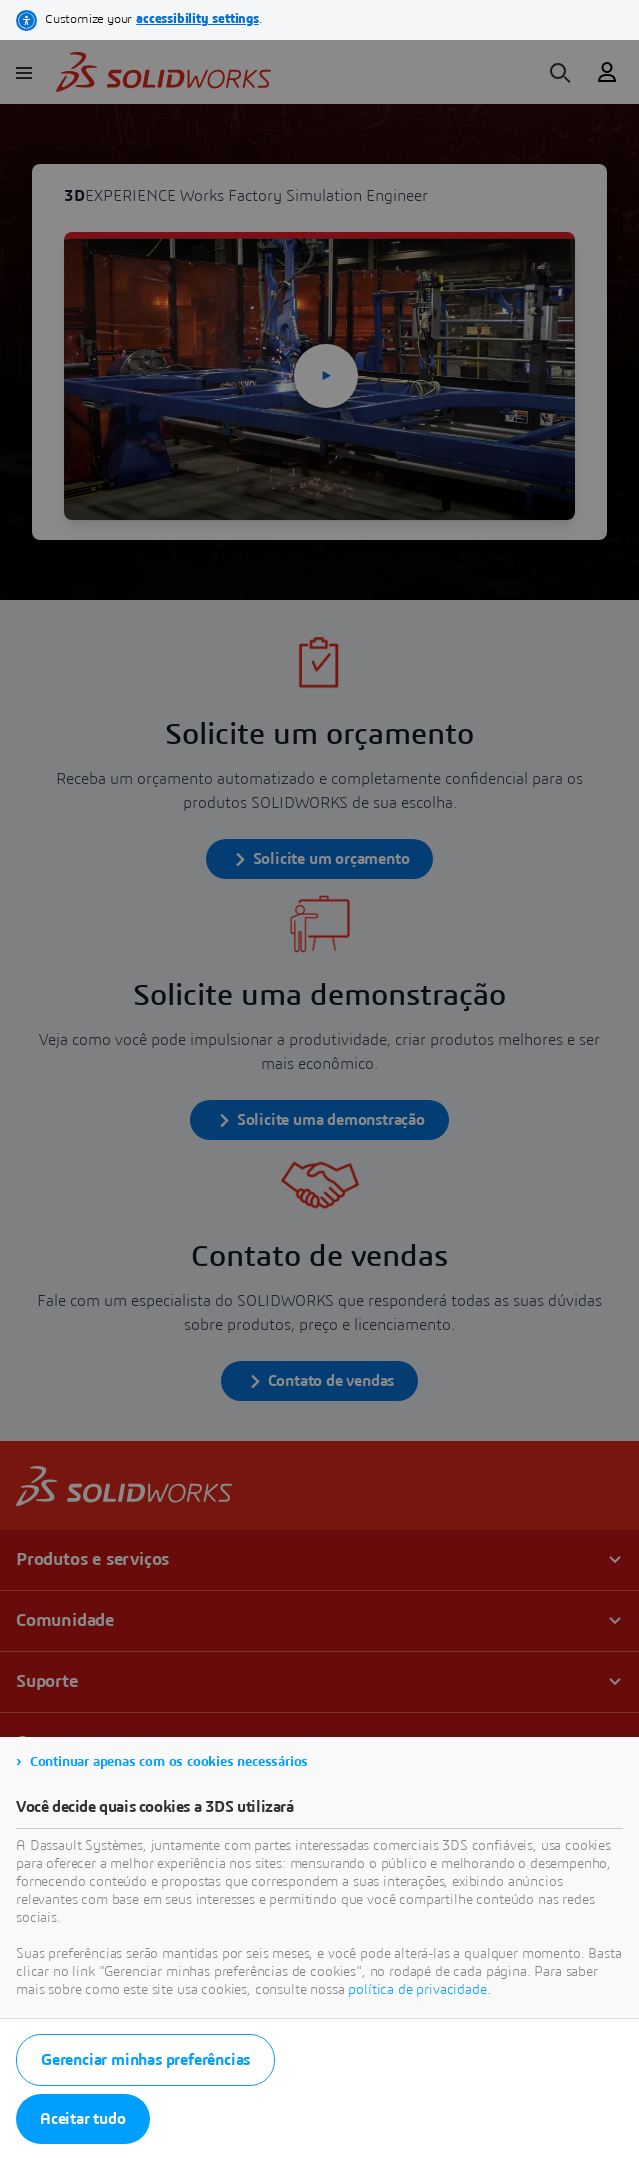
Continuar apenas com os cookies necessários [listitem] (169, 1762)
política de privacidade (417, 1990)
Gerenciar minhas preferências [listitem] (145, 2060)
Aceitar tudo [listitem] (83, 2119)
